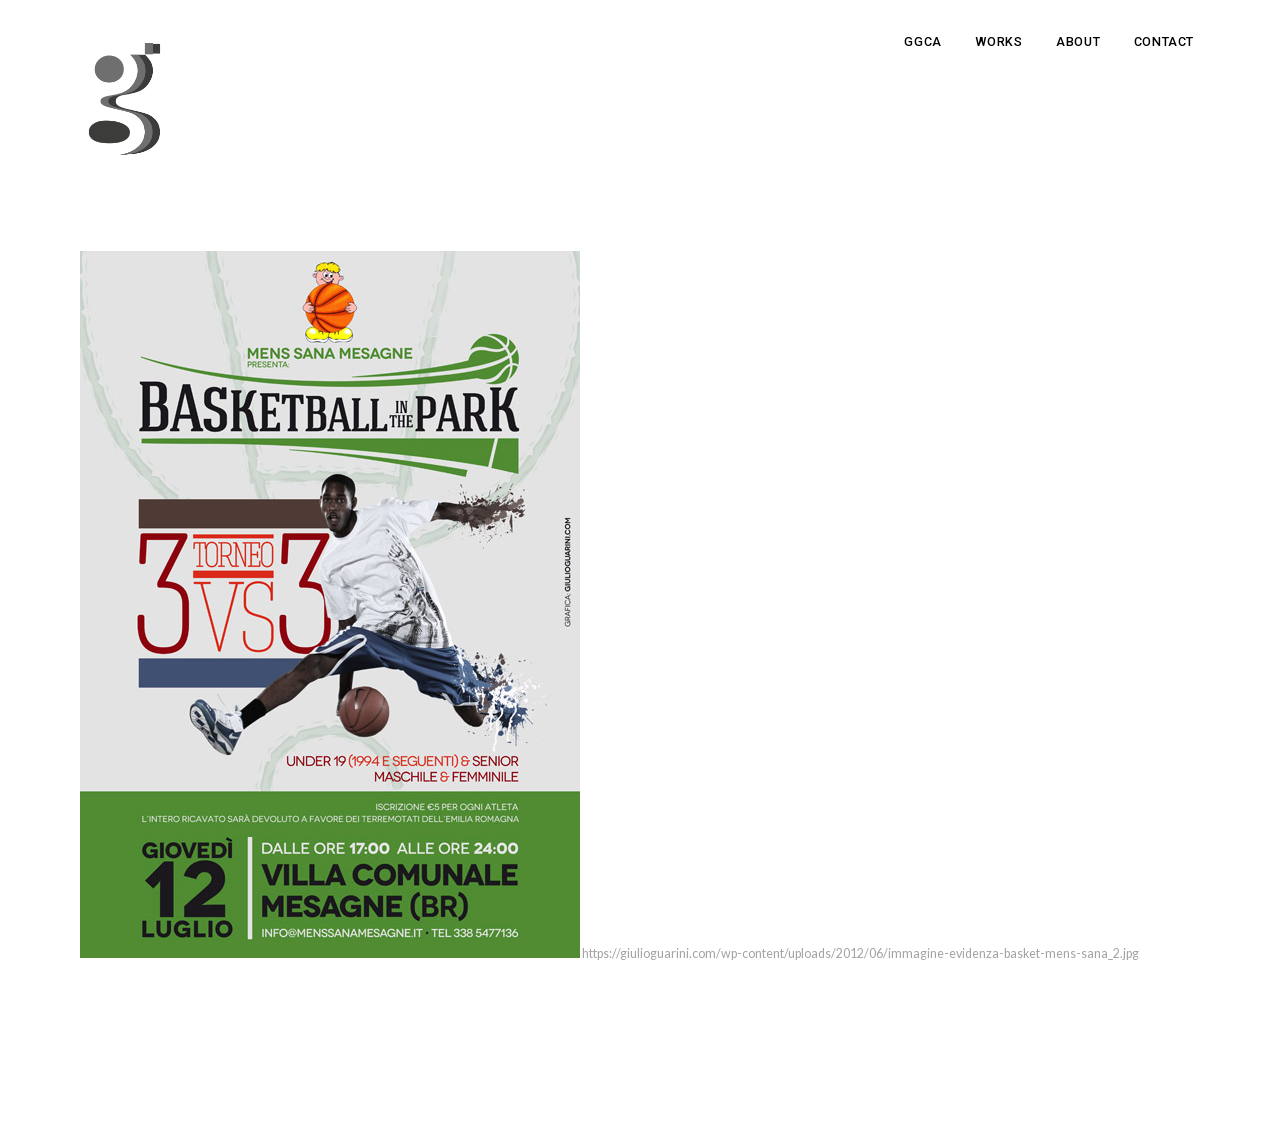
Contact (1164, 41)
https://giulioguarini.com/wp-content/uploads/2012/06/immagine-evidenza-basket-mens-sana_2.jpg (860, 953)
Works (998, 41)
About (1078, 41)
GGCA (922, 41)
